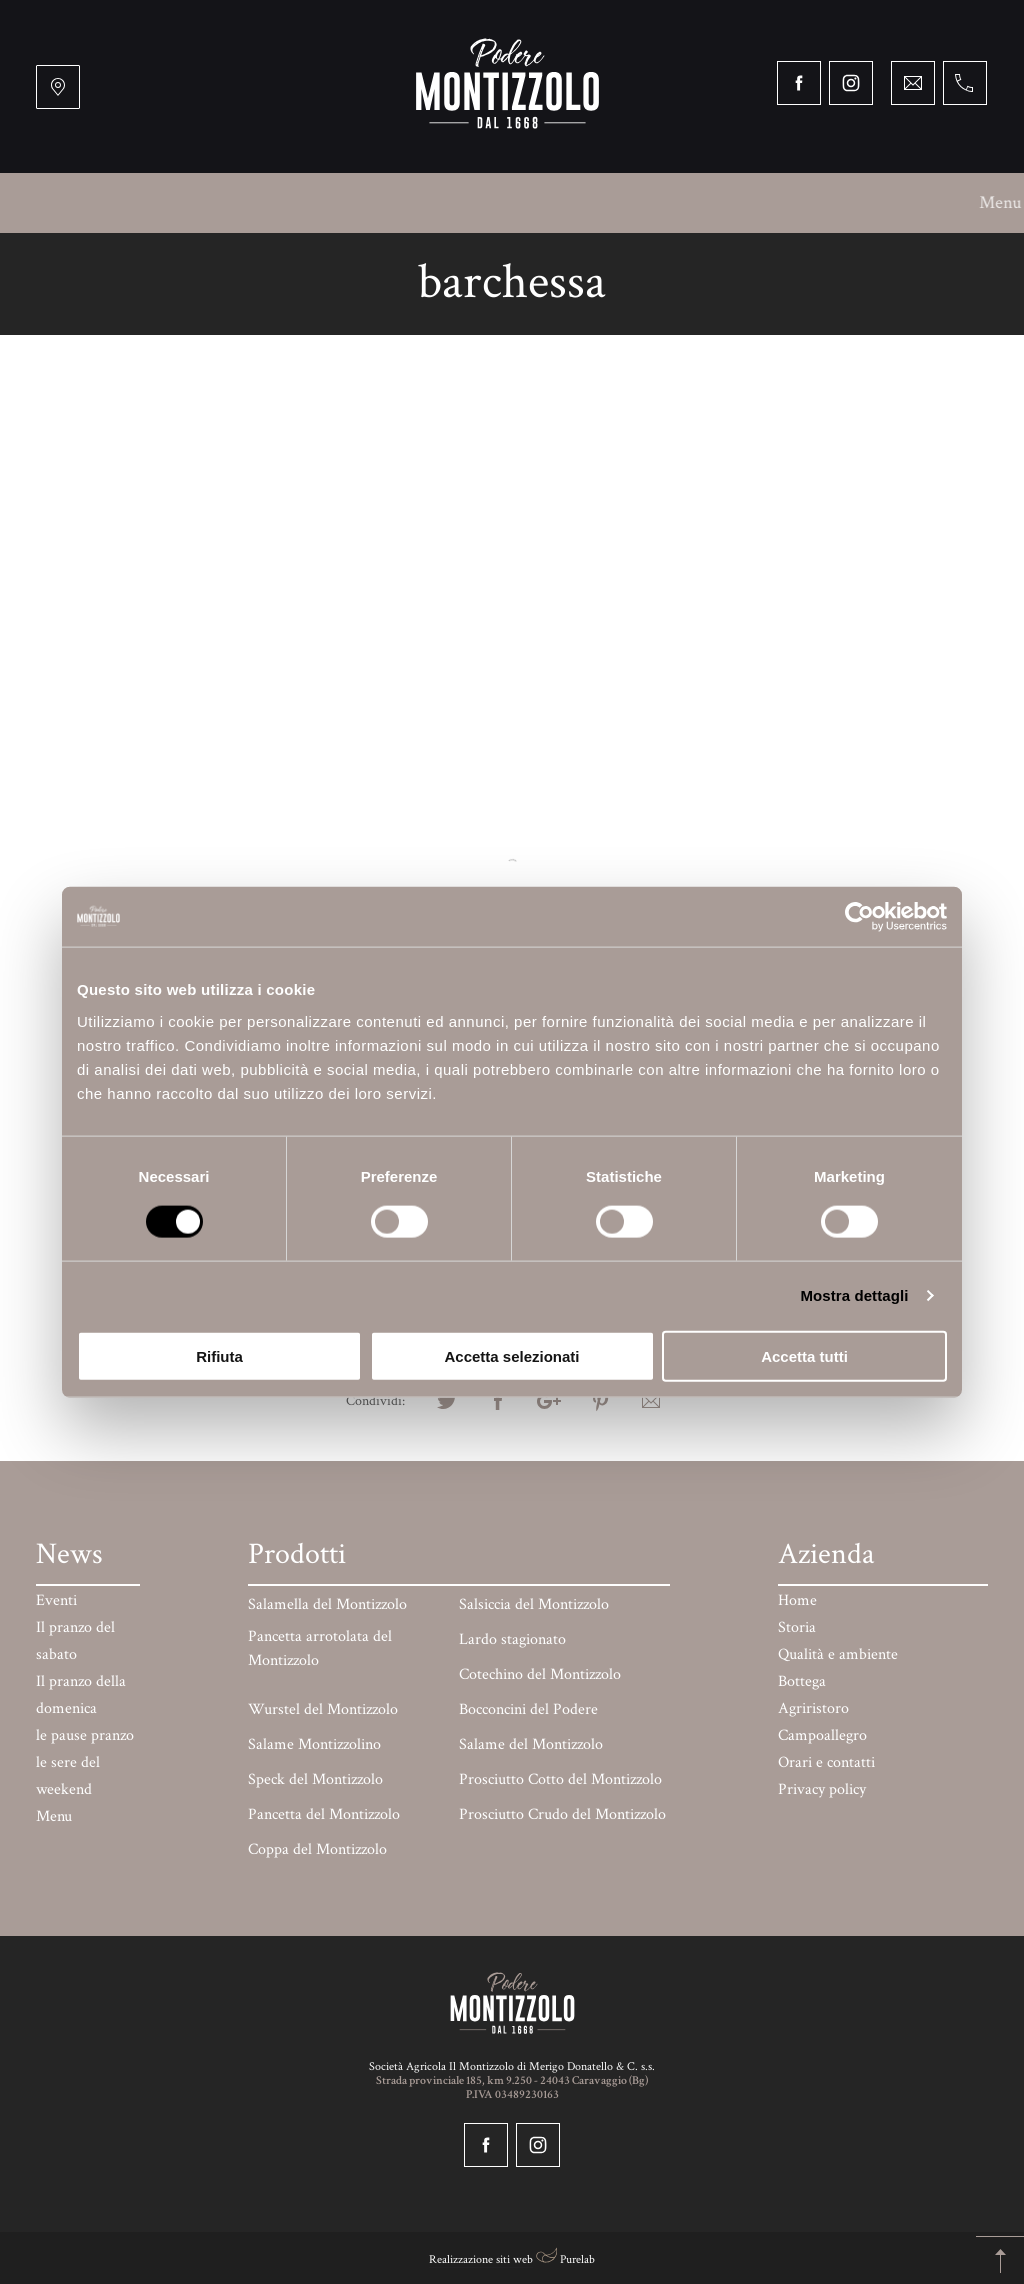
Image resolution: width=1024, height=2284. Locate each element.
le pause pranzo (85, 1735)
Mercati (842, 202)
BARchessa (743, 202)
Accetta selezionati (511, 1355)
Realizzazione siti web (481, 2259)
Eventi (56, 1600)
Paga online (441, 262)
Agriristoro (502, 202)
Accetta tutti (804, 1355)
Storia (156, 202)
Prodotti (932, 202)
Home (797, 1600)
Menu (82, 202)
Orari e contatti (569, 262)
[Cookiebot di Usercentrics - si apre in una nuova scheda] (859, 917)
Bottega (403, 202)
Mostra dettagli (854, 1295)
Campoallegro (624, 202)
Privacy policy (822, 1789)
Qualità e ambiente (277, 202)
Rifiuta (219, 1355)
